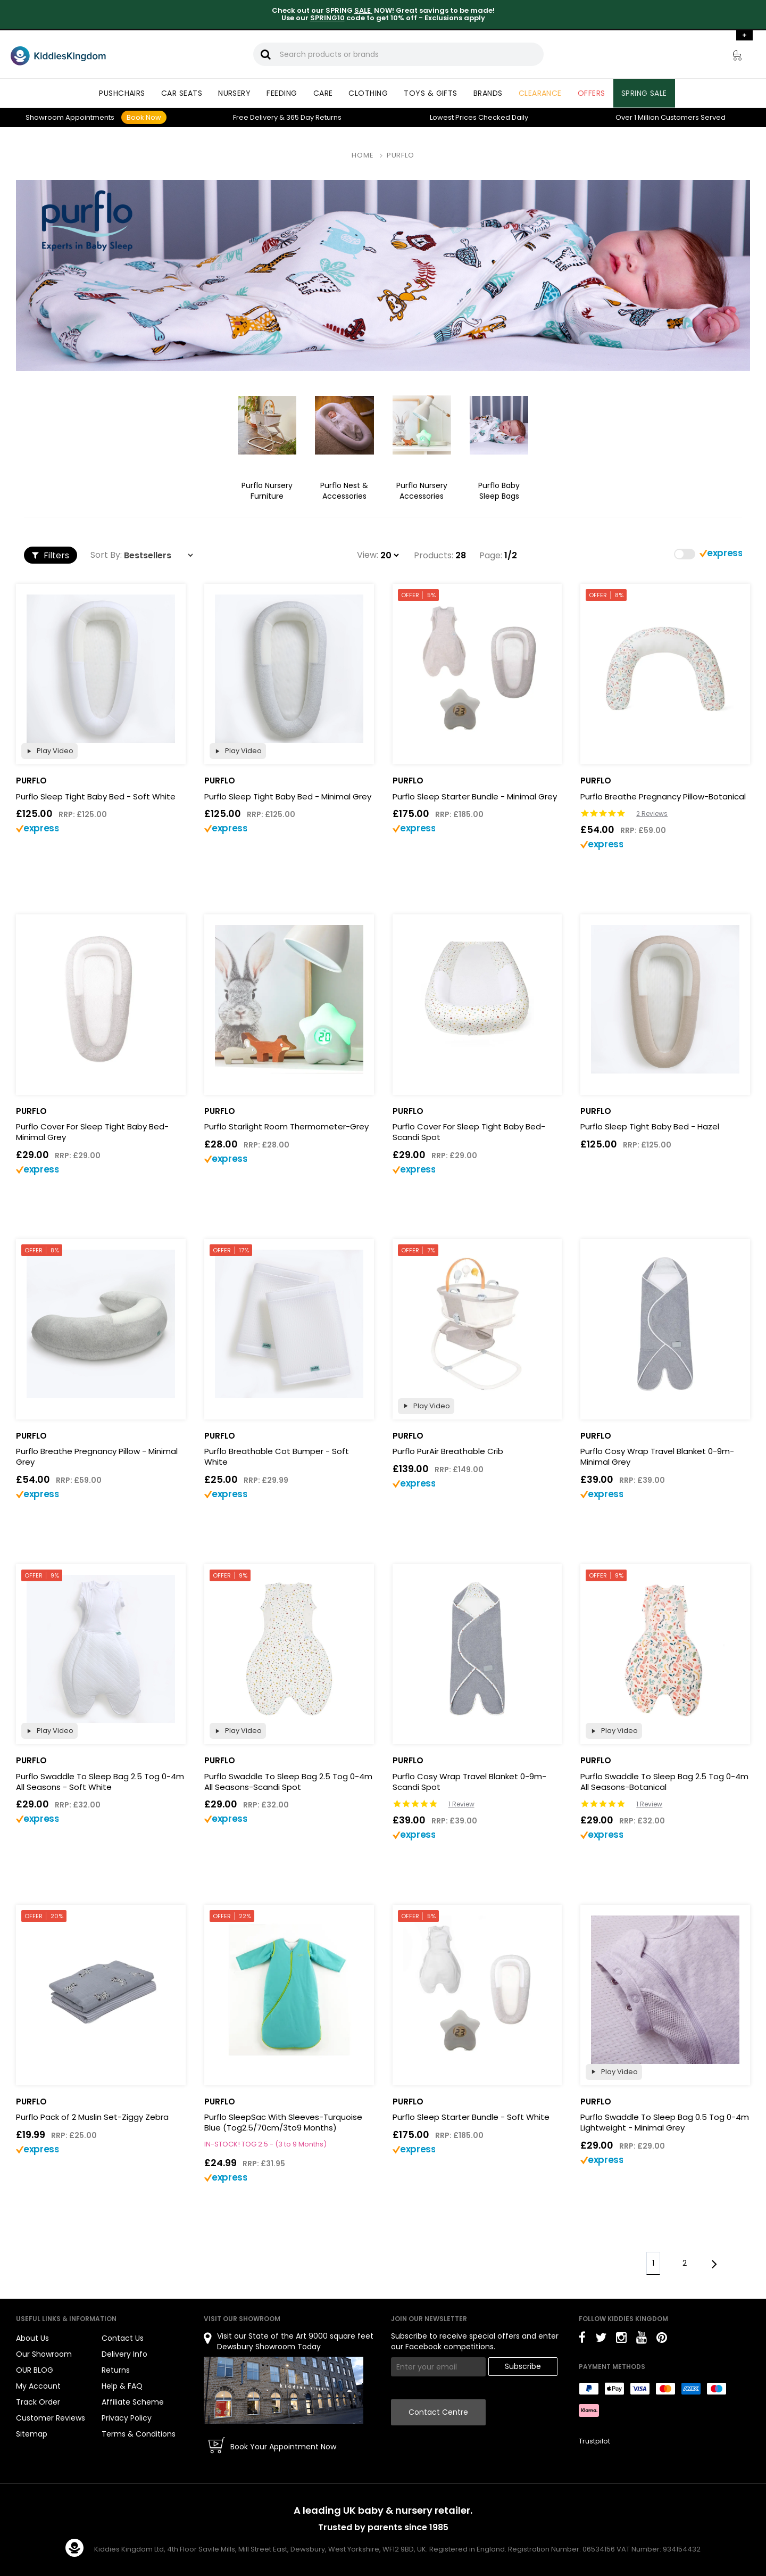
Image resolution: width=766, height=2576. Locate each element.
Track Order (38, 2402)
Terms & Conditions (139, 2434)
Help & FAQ (122, 2386)
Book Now (144, 117)
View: (367, 555)
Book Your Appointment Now (283, 2446)
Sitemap (31, 2434)
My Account (38, 2386)
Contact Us (123, 2338)
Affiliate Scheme (133, 2402)
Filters (50, 555)
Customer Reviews (50, 2418)
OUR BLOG (34, 2370)
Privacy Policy (127, 2418)
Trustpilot (594, 2441)
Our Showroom (44, 2354)
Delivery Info (124, 2354)
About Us (32, 2338)
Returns (314, 117)
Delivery (255, 117)
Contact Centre (438, 2412)
